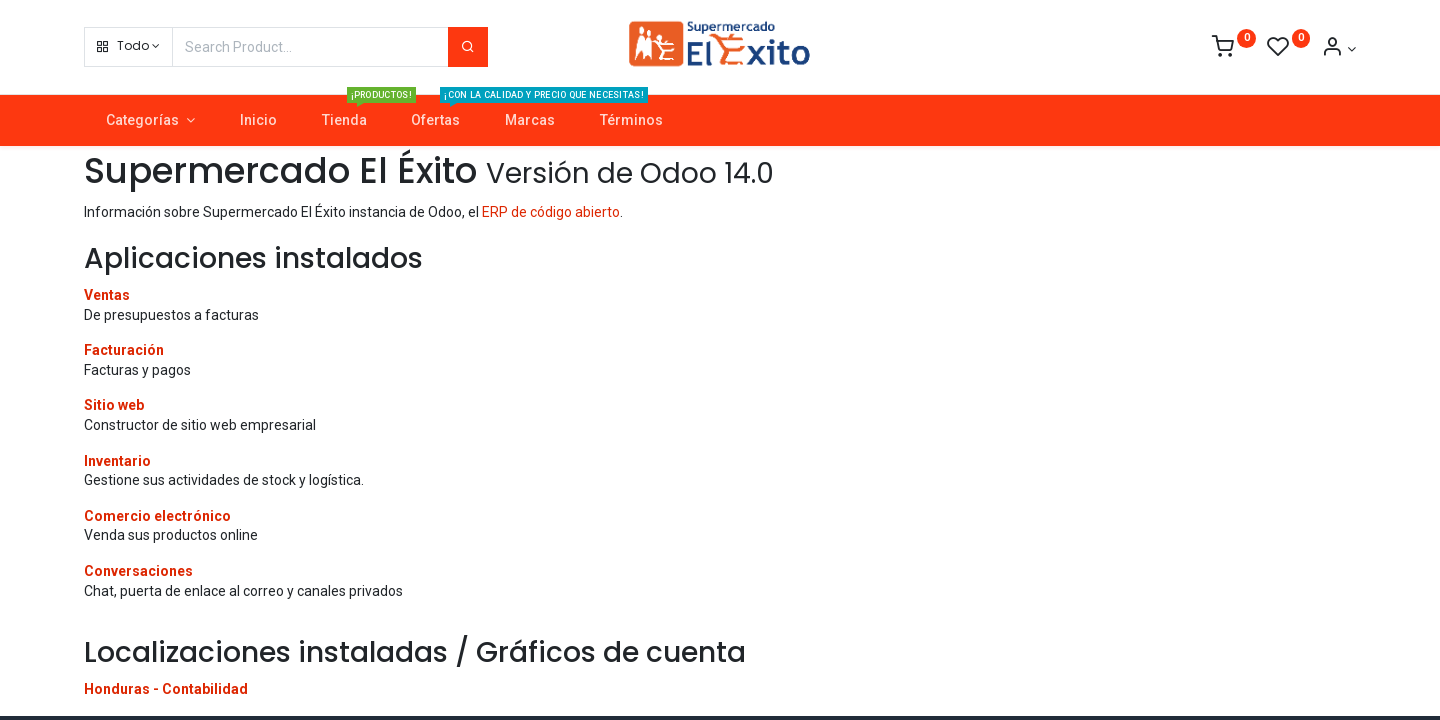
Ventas (107, 295)
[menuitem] (258, 121)
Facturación (124, 350)
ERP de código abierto (551, 212)
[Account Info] (1338, 49)
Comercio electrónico (157, 516)
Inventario (117, 461)
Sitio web (114, 405)
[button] (128, 47)
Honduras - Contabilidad (166, 689)
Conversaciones (138, 571)
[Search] (468, 47)
